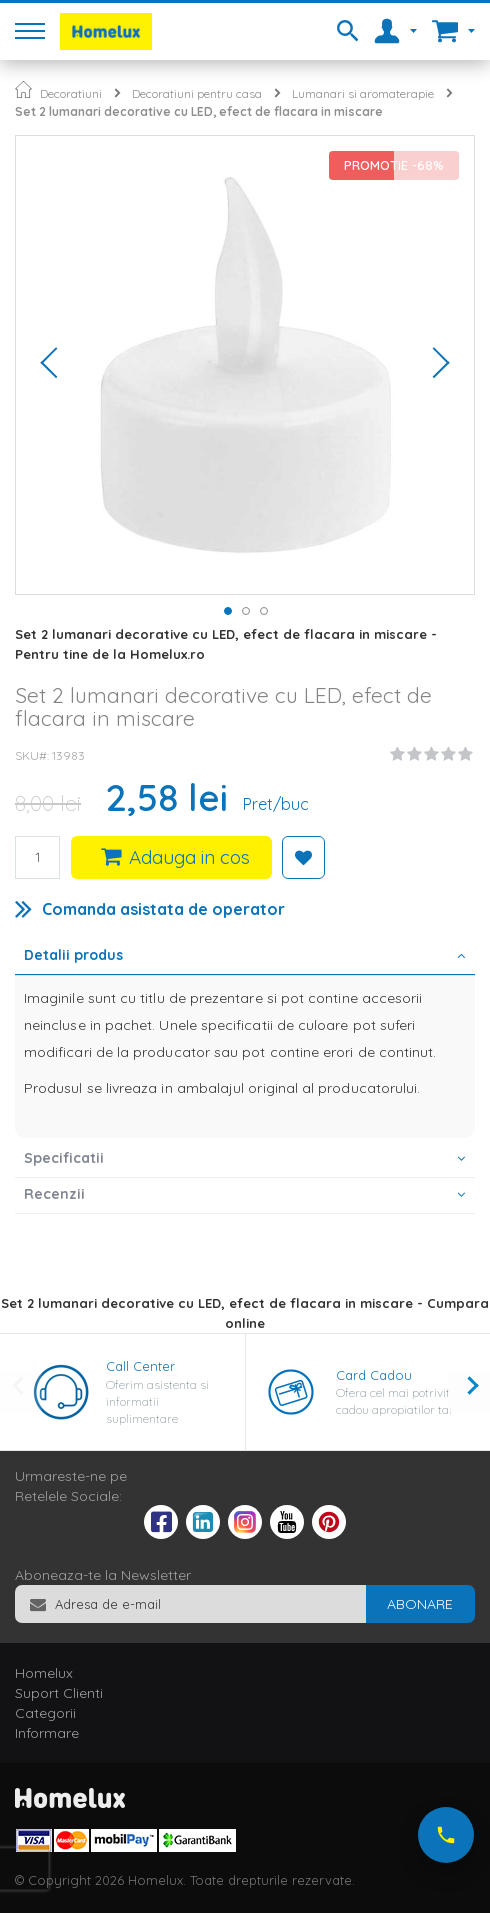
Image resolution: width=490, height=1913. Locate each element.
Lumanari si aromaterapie (363, 93)
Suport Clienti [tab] (59, 1693)
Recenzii (54, 1194)
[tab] (245, 957)
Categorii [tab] (45, 1713)
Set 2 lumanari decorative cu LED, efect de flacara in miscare (199, 111)
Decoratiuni (71, 93)
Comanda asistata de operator (163, 909)
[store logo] (106, 31)
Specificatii (64, 1158)
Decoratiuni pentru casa (197, 93)
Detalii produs (73, 955)
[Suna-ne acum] (446, 1835)
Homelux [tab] (44, 1673)
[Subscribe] (420, 1604)
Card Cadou (374, 1375)
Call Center (140, 1366)
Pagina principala (23, 89)
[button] (56, 365)
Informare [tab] (47, 1733)
